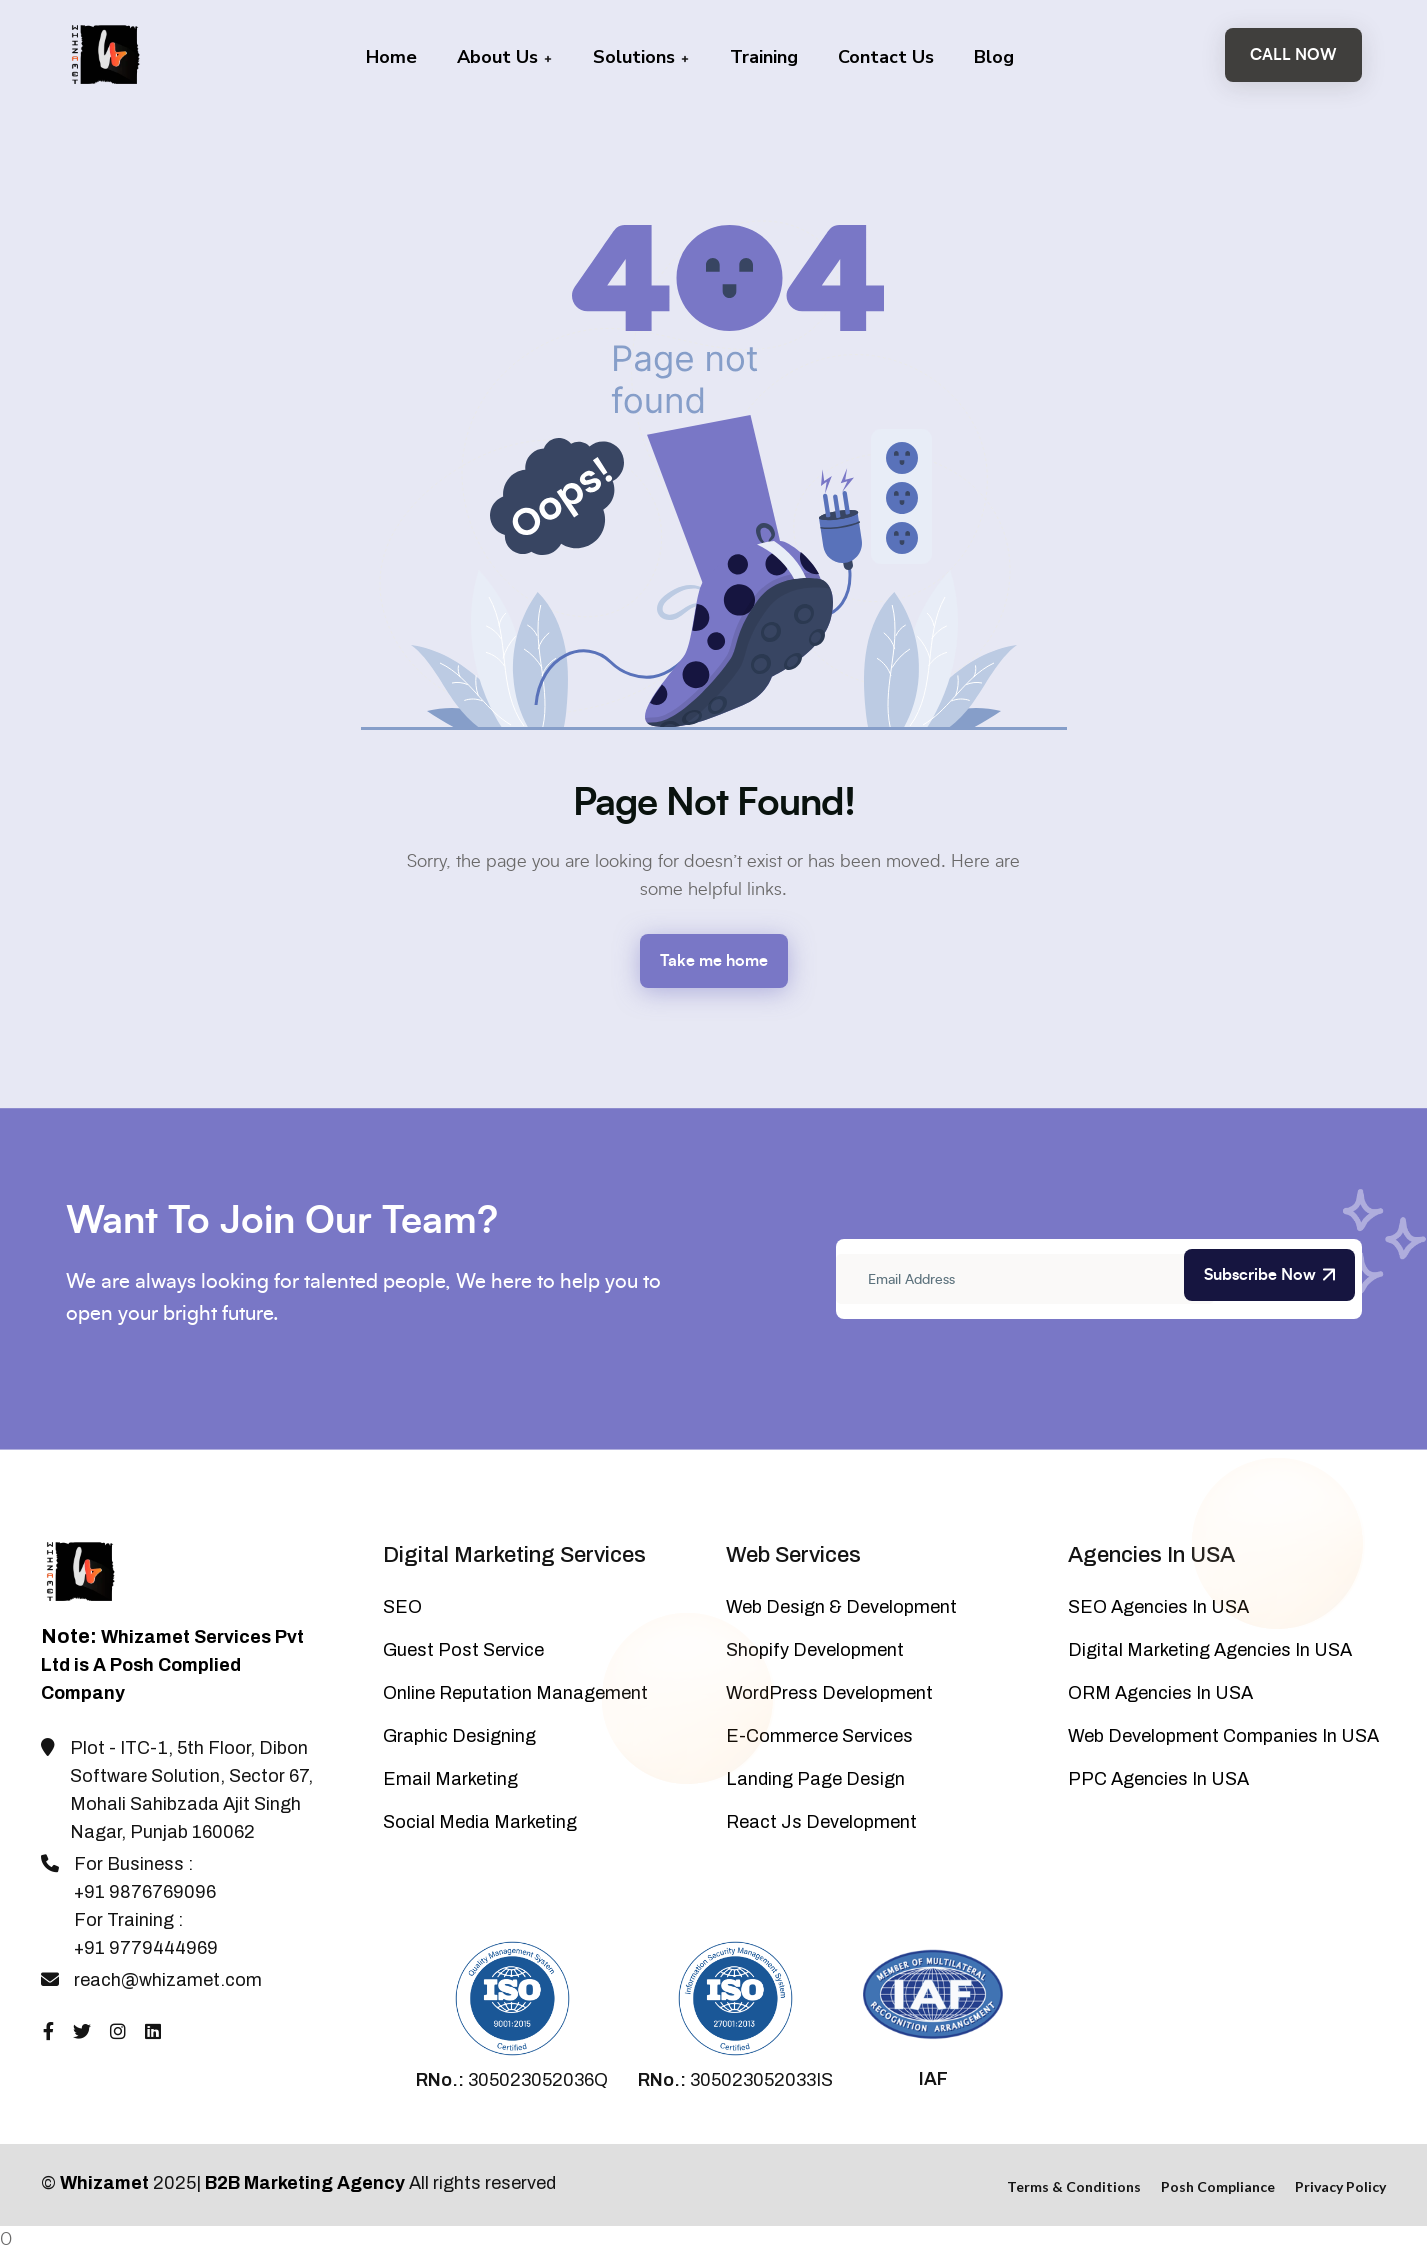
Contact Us (886, 57)
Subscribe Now (1269, 1275)
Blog (994, 57)
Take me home (714, 961)
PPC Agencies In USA (1158, 1779)
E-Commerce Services (819, 1736)
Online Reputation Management (515, 1693)
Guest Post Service (463, 1650)
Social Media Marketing (480, 1822)
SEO (402, 1607)
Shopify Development (815, 1650)
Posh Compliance (1218, 2186)
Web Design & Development (841, 1607)
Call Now (1293, 55)
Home (391, 57)
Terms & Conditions (1074, 2186)
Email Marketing (450, 1779)
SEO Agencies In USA (1158, 1607)
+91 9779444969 (146, 1948)
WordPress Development (829, 1693)
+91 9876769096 (145, 1892)
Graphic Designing (459, 1736)
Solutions (641, 57)
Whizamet (104, 2183)
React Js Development (821, 1822)
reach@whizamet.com (168, 1980)
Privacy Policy (1340, 2186)
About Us (505, 57)
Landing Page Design (815, 1779)
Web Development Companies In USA (1223, 1736)
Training (764, 57)
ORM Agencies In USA (1160, 1693)
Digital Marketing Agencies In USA (1210, 1650)
